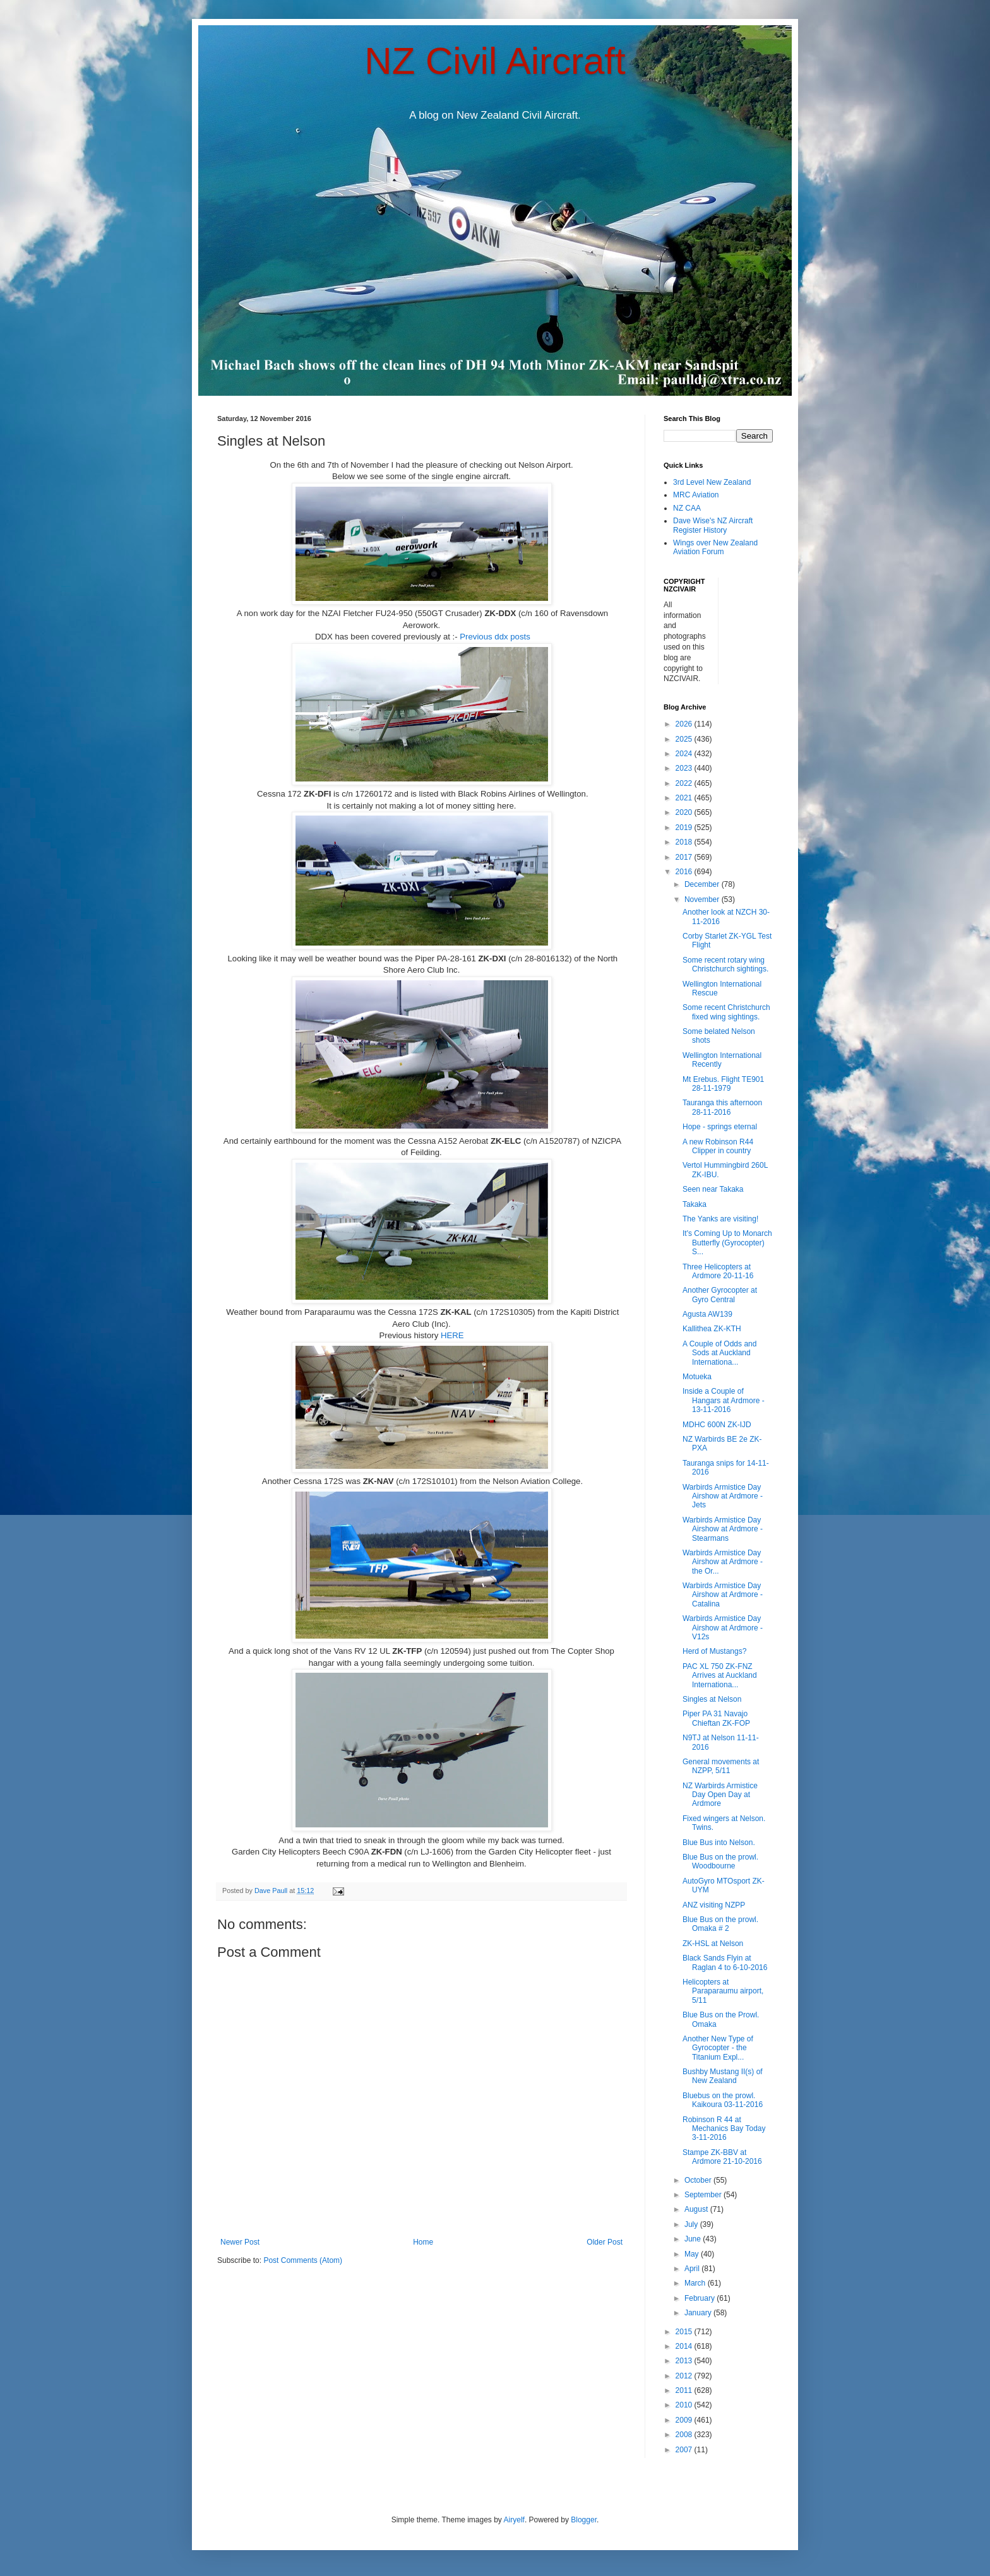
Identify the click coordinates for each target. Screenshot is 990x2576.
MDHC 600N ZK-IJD (717, 1424)
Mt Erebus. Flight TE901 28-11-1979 (723, 1084)
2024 (685, 753)
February (700, 2298)
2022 (685, 783)
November (703, 899)
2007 (685, 2449)
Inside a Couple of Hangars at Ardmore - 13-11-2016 (724, 1400)
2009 (685, 2420)
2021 (685, 797)
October (698, 2180)
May (692, 2254)
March (696, 2283)
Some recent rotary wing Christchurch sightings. (725, 964)
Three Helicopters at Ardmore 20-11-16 (718, 1271)
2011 (685, 2390)
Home (423, 2242)
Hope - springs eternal (720, 1126)
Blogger (584, 2519)
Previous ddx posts (495, 636)
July (692, 2224)
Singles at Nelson (712, 1699)
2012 (685, 2375)
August (697, 2209)
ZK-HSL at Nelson (713, 1943)
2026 (685, 724)
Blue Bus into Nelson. (719, 1842)
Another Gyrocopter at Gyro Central (720, 1294)
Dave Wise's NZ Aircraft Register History (713, 525)
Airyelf (514, 2519)
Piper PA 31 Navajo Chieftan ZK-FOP (716, 1718)
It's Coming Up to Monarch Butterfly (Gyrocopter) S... (727, 1242)
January (698, 2312)
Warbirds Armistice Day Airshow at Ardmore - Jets (723, 1496)
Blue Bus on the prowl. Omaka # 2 (720, 1924)
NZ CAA (687, 508)
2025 (685, 739)
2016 (685, 871)
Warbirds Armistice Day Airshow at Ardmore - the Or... (723, 1562)
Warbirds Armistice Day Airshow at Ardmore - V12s (723, 1627)
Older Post (605, 2242)
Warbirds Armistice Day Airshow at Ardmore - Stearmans (723, 1529)
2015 (685, 2331)
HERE (452, 1335)
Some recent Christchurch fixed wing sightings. (726, 1012)
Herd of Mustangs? (714, 1651)
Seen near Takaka (713, 1189)
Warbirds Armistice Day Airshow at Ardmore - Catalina (723, 1594)
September (704, 2194)
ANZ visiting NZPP (714, 1905)
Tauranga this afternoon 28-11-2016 (722, 1107)
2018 (685, 842)
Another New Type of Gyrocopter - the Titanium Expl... (718, 2048)
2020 (685, 812)
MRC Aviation (696, 494)
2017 (685, 857)
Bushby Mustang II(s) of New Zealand (723, 2076)
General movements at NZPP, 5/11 (721, 1766)
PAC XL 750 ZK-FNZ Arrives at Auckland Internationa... (720, 1675)
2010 (685, 2405)
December (703, 884)
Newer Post (239, 2242)
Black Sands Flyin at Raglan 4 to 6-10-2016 (725, 1962)
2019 (685, 827)
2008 (685, 2434)
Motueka (697, 1376)
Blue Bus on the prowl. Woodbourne (720, 1861)
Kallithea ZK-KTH (712, 1328)
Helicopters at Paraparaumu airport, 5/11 (723, 1991)
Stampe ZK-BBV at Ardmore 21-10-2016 (722, 2157)
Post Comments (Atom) (302, 2260)
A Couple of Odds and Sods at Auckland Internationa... (719, 1353)
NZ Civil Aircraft (494, 61)
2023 (685, 768)
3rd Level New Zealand (712, 482)
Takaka (695, 1204)
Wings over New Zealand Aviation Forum (715, 547)
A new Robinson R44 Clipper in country (718, 1146)
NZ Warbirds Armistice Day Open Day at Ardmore (720, 1794)
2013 (685, 2360)
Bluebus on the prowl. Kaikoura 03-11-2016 (723, 2100)
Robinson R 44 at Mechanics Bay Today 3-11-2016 (724, 2128)
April (692, 2268)
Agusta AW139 (707, 1314)
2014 (685, 2346)
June (693, 2239)
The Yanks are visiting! (720, 1218)
